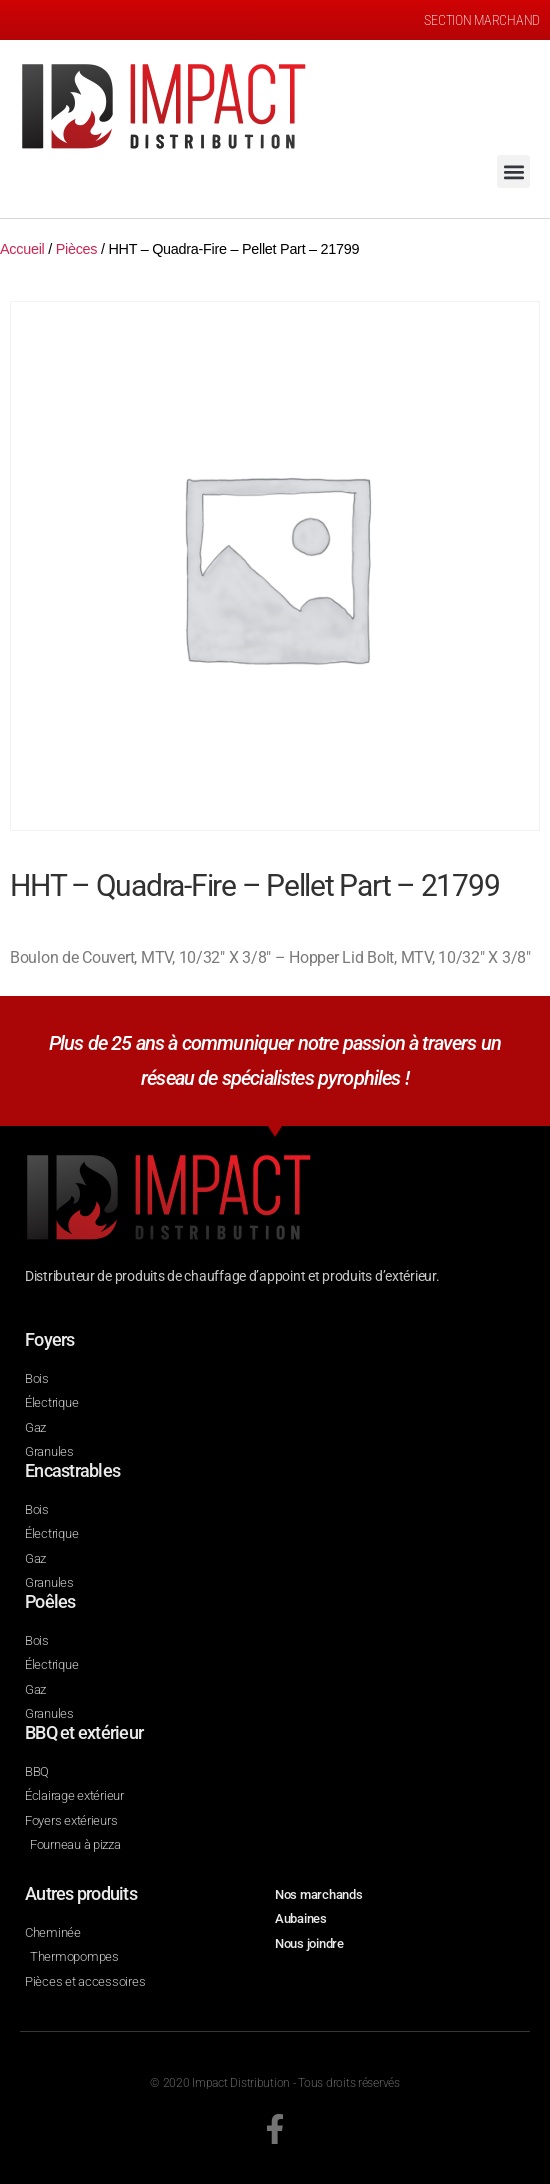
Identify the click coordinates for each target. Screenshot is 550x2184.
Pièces (77, 249)
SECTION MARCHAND (482, 20)
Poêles (50, 1601)
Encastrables (72, 1470)
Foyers (50, 1339)
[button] (513, 171)
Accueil (22, 249)
